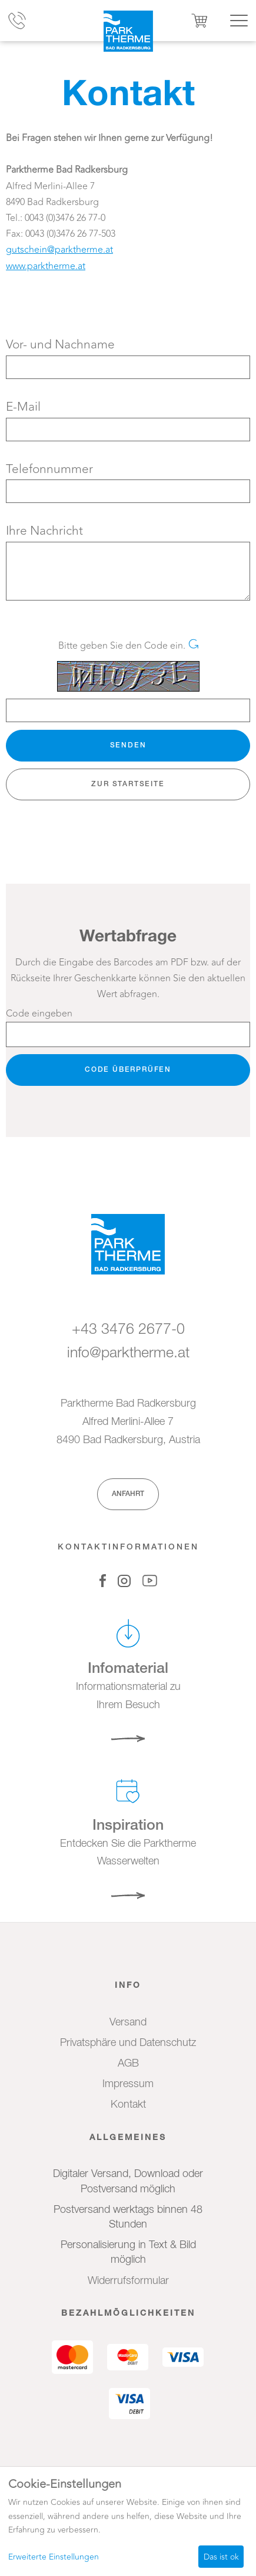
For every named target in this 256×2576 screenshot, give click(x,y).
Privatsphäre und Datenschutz (128, 2043)
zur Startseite (127, 784)
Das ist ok (221, 2557)
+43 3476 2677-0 (128, 1330)
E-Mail (23, 407)
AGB (128, 2063)
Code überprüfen (128, 1069)
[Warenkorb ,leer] (199, 20)
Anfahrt (128, 1494)
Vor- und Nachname (60, 344)
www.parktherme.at (45, 266)
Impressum (128, 2084)
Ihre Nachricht (44, 531)
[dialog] (128, 2523)
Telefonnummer (49, 469)
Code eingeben (39, 1014)
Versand (128, 2022)
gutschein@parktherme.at (59, 250)
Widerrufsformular (128, 2281)
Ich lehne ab (166, 2557)
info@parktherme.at (128, 1353)
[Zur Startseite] (127, 31)
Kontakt (128, 2104)
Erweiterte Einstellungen (53, 2557)
